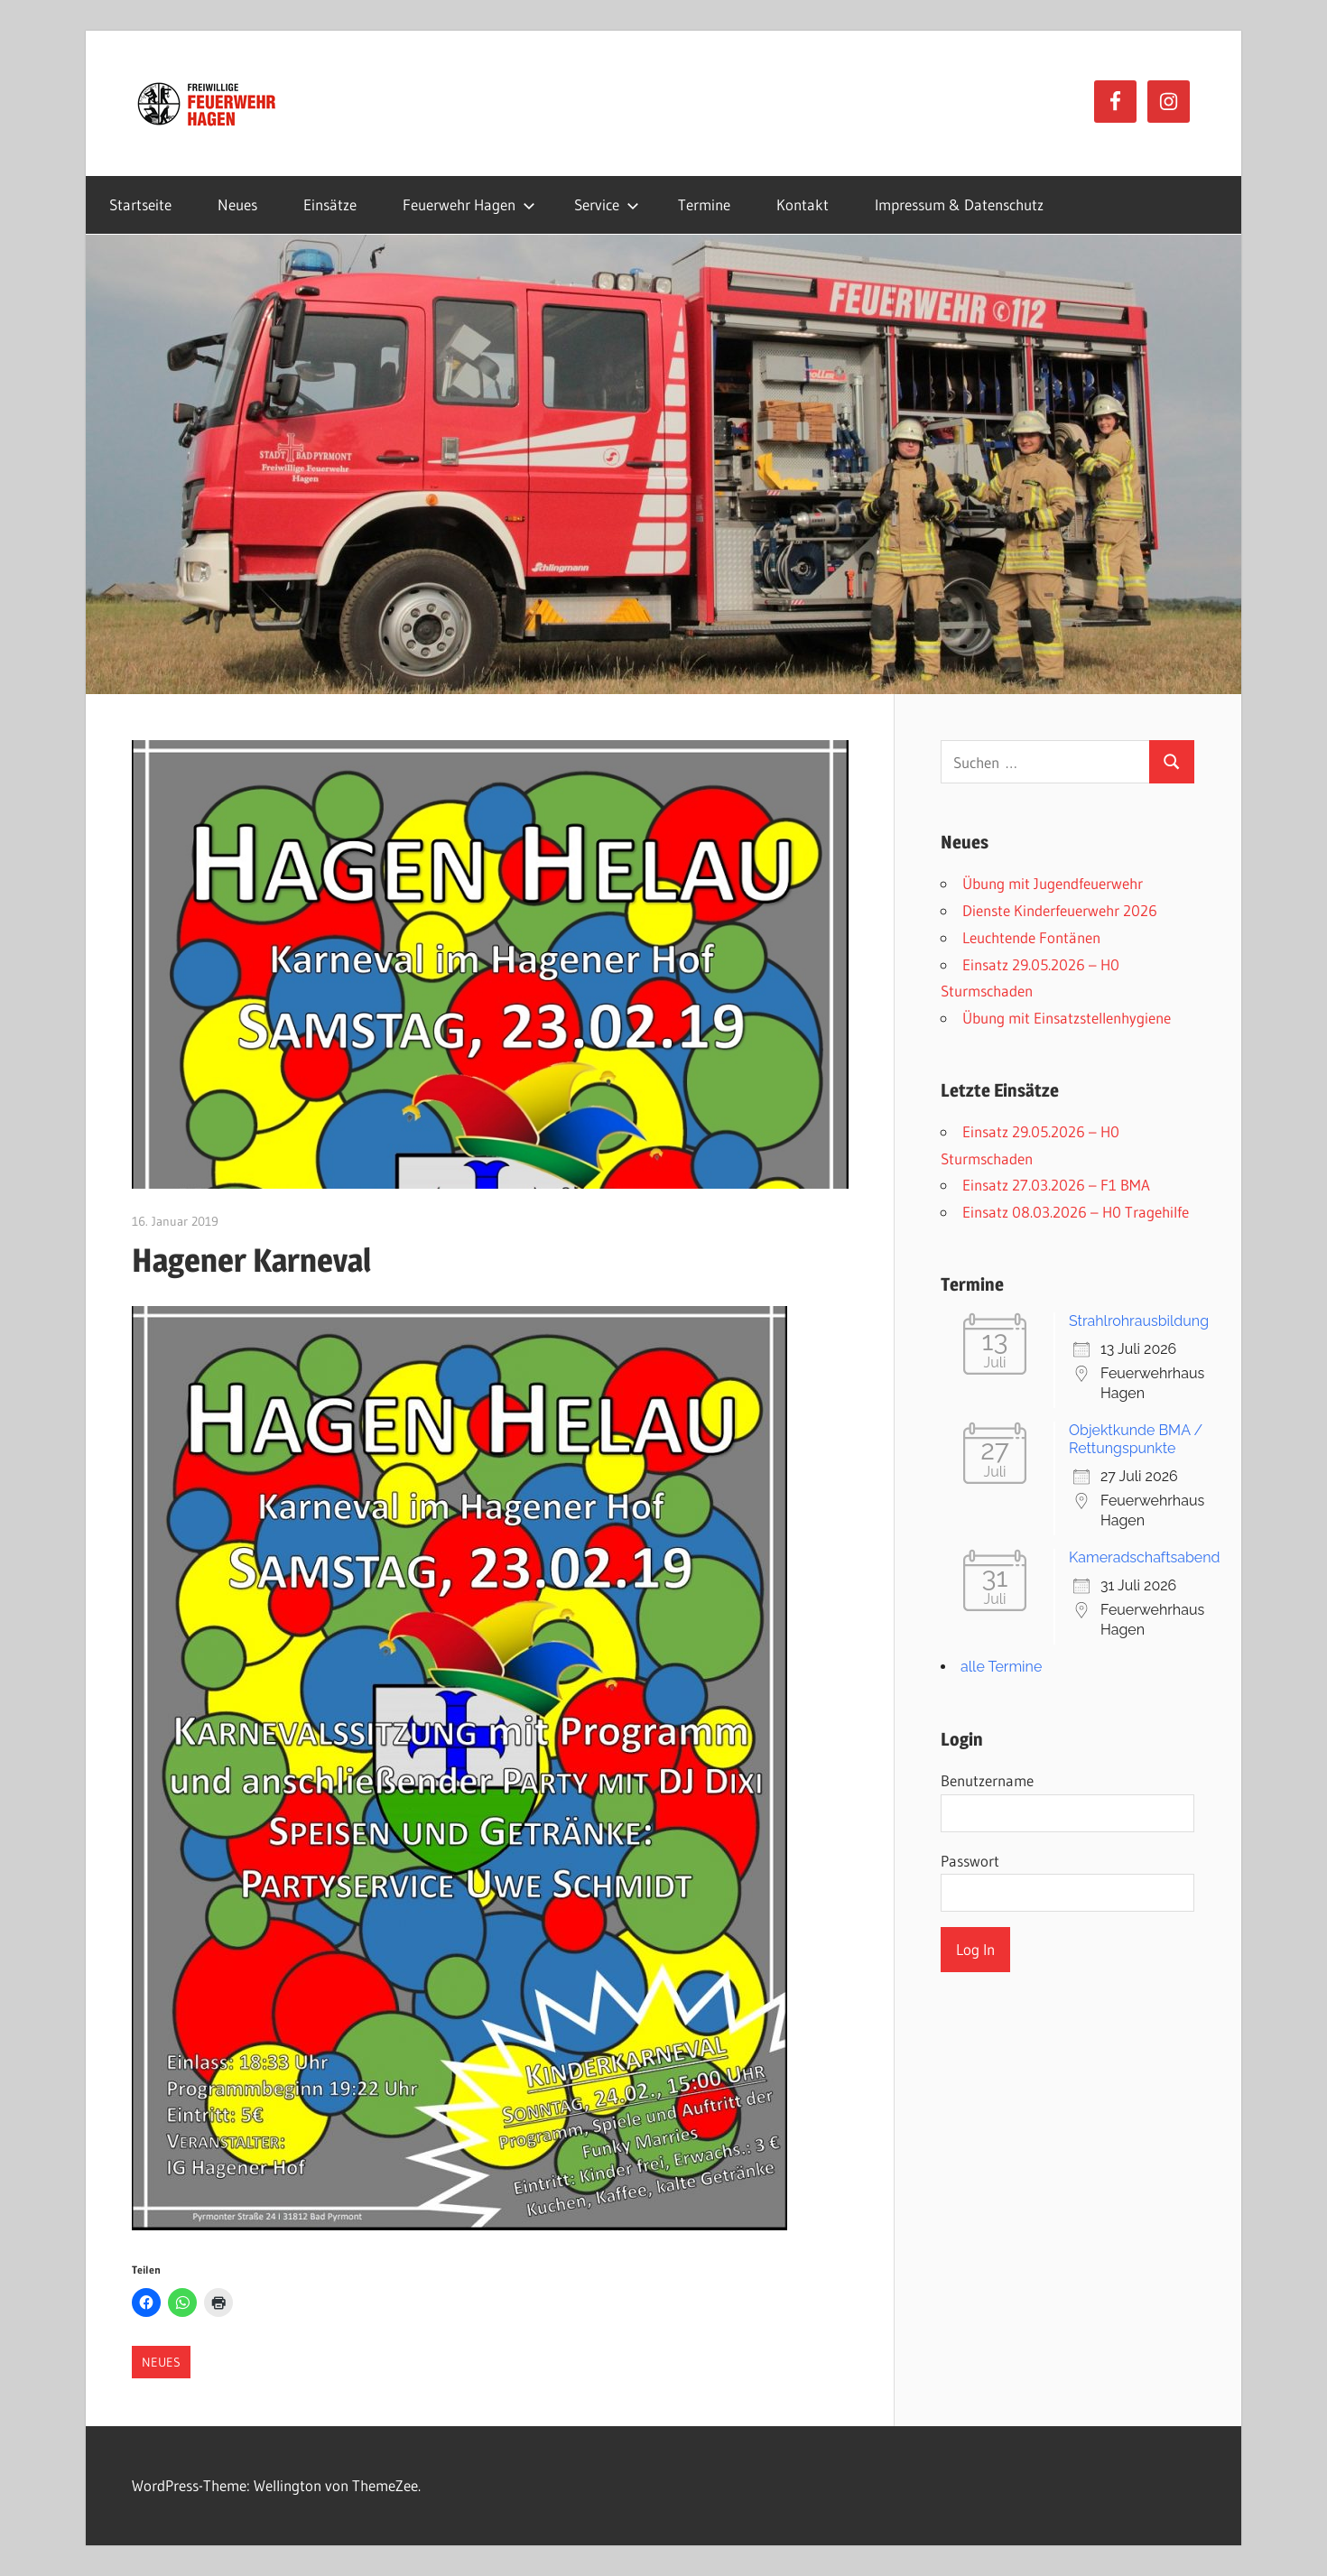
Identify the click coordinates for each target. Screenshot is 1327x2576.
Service (606, 204)
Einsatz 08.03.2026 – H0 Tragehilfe (1075, 1211)
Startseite (140, 204)
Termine (704, 204)
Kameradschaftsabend (1144, 1557)
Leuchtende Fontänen (1031, 937)
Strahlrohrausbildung (1139, 1321)
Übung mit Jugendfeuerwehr (1052, 883)
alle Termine (1001, 1666)
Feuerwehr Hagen (469, 204)
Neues (237, 204)
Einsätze (330, 204)
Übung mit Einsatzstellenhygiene (1066, 1017)
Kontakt (802, 204)
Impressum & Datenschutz (959, 204)
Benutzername (987, 1780)
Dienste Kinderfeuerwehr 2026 (1059, 910)
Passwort (970, 1860)
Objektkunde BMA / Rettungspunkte (1135, 1439)
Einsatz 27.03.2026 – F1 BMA (1056, 1184)
